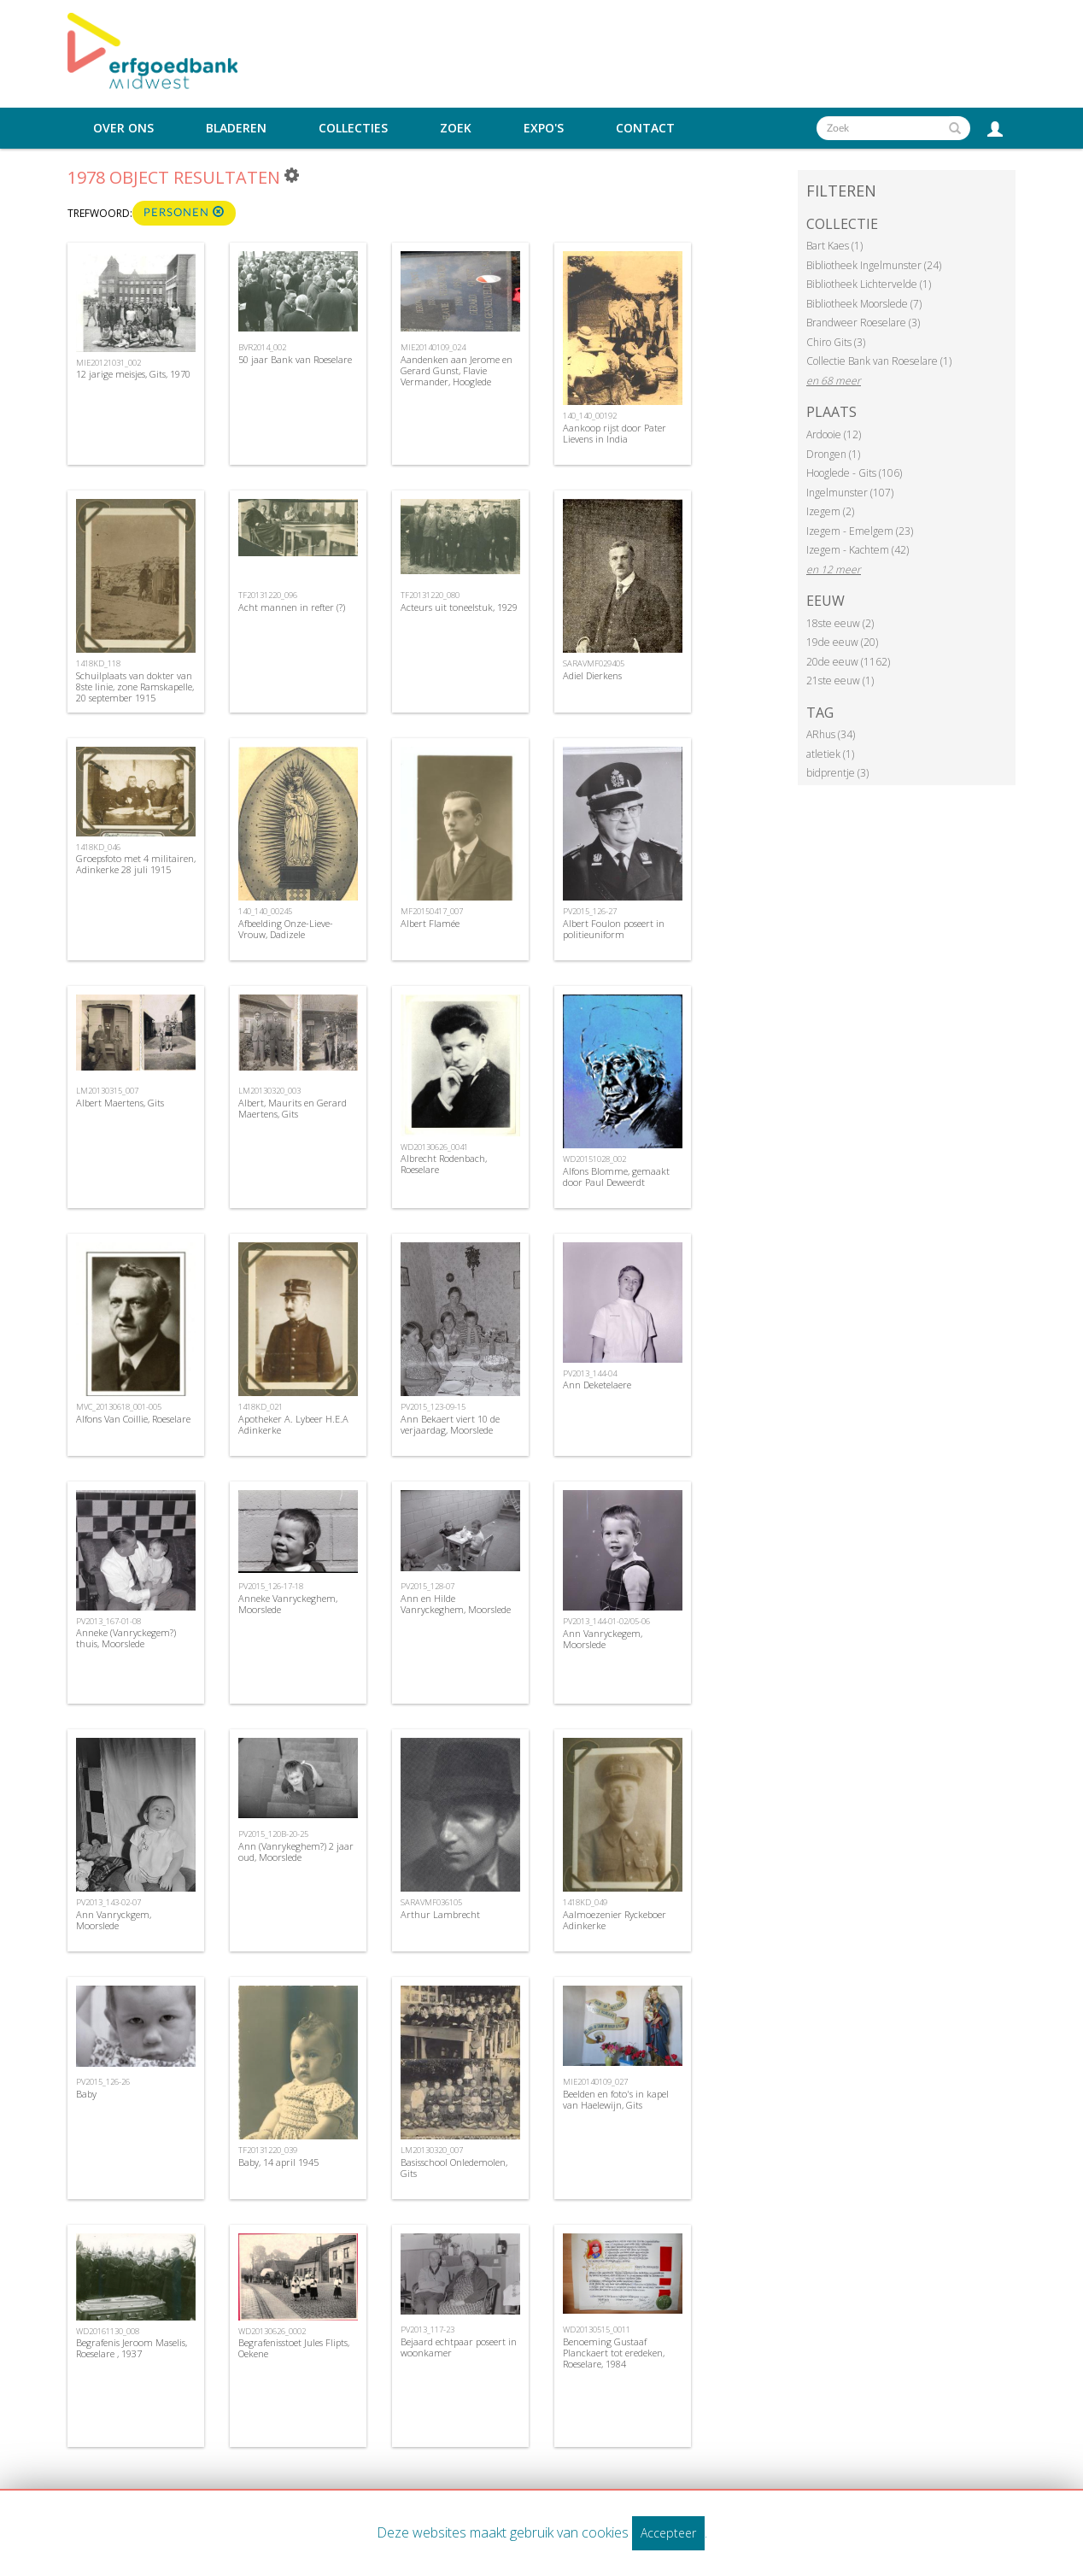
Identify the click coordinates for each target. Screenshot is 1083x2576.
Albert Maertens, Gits (120, 1102)
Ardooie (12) (833, 434)
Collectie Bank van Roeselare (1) (878, 361)
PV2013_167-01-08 (108, 1621)
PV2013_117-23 (427, 2329)
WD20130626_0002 (272, 2331)
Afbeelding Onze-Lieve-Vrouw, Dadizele (285, 929)
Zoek (455, 128)
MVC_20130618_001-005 (118, 1406)
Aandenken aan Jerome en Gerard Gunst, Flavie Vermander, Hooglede (456, 370)
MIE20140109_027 (595, 2081)
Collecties (353, 128)
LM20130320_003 (269, 1090)
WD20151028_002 (594, 1159)
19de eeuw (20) (842, 642)
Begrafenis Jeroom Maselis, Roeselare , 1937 (131, 2348)
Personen (184, 212)
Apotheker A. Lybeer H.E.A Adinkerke (293, 1424)
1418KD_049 (585, 1902)
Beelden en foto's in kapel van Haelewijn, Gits (616, 2099)
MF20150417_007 (432, 911)
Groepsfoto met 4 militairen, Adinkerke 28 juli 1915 (136, 864)
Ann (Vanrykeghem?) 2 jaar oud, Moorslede (296, 1851)
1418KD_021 (260, 1406)
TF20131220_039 (267, 2150)
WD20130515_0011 (596, 2329)
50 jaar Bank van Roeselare (295, 359)
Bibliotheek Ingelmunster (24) (873, 265)
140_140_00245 (265, 911)
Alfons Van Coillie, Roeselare (133, 1418)
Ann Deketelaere (597, 1384)
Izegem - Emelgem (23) (859, 531)
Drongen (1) (833, 454)
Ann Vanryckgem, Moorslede (113, 1920)
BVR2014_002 (262, 347)
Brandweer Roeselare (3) (863, 322)
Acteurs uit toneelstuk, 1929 (459, 607)
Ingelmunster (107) (849, 492)
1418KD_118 (98, 663)
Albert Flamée (430, 923)
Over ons (123, 128)
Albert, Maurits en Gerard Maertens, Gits (292, 1108)
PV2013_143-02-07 (108, 1902)
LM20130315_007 (107, 1090)
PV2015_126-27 (590, 911)
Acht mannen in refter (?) (291, 607)
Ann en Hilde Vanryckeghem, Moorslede (456, 1604)
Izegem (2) (830, 511)
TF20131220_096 (267, 595)
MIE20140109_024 (433, 347)
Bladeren (236, 128)
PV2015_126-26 (103, 2081)
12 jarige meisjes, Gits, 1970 (133, 373)
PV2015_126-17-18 (270, 1586)
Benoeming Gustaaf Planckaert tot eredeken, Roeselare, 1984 (613, 2352)
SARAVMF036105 (431, 1902)
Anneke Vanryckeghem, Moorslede (287, 1604)
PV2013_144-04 (590, 1373)
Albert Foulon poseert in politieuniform (613, 929)
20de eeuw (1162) (848, 661)
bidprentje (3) (837, 773)
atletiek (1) (830, 754)
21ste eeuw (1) (840, 680)
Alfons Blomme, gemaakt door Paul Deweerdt (616, 1176)
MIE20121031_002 (108, 362)
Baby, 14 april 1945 (278, 2162)
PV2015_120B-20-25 (273, 1834)
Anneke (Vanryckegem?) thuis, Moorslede (126, 1638)
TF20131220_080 (430, 595)
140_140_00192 (590, 415)
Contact (645, 128)
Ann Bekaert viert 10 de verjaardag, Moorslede (450, 1424)
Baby (86, 2093)
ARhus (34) (830, 734)
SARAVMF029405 (593, 663)
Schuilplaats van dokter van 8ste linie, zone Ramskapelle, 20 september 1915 (135, 686)
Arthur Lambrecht (440, 1914)
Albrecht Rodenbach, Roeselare (444, 1164)
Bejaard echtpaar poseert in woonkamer (459, 2347)
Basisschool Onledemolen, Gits (454, 2168)
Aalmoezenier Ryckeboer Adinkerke (614, 1920)
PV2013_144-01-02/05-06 (606, 1621)
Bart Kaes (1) (834, 245)
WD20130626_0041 (434, 1147)
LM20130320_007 (432, 2150)
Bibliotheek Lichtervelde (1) (868, 284)
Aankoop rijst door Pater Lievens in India (614, 433)
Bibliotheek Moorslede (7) (864, 303)
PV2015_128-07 (427, 1586)
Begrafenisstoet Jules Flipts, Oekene (293, 2348)
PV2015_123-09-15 (433, 1406)
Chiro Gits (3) (835, 342)
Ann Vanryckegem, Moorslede (602, 1639)
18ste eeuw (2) (840, 623)
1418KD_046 (98, 847)
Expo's (544, 128)
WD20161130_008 (107, 2331)
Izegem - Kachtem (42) (857, 550)
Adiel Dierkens (592, 675)
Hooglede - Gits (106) (854, 473)
